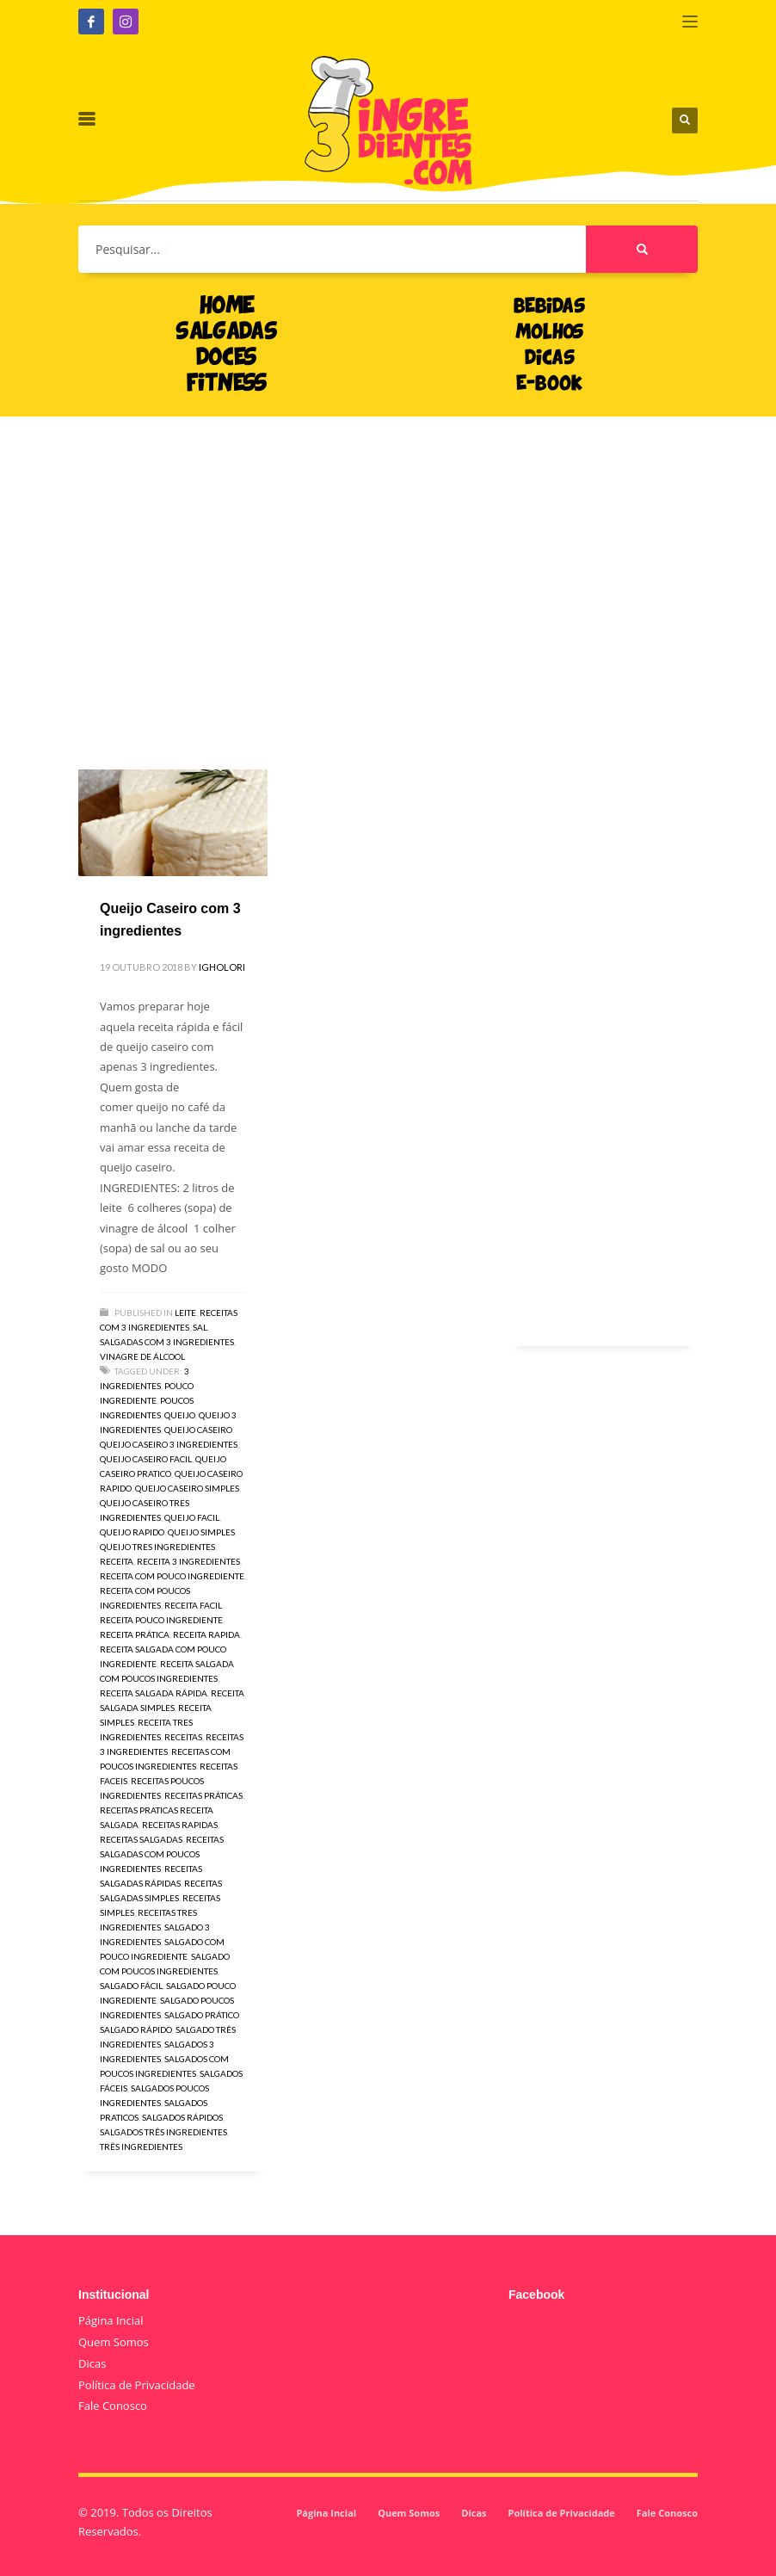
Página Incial (111, 2320)
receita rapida (206, 1634)
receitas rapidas (180, 1824)
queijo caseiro (198, 1429)
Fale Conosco (112, 2405)
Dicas (92, 2363)
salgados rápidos (182, 2117)
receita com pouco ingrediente (172, 1576)
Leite (185, 1312)
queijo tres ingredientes (157, 1546)
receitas (183, 1737)
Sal (200, 1327)
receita (116, 1561)
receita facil (193, 1605)
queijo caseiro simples (187, 1488)
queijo (179, 1415)
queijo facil (191, 1517)
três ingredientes (141, 2146)
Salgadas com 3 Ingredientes (167, 1342)
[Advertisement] (388, 567)
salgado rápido (136, 2029)
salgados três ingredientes (163, 2132)
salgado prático (201, 2015)
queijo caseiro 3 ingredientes (168, 1444)
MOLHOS (549, 333)
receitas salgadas (141, 1839)
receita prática (134, 1634)
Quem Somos (113, 2342)
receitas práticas (203, 1795)
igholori (222, 967)
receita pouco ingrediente (161, 1620)
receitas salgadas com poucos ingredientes (162, 1854)
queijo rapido (132, 1532)
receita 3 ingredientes (188, 1561)
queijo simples (201, 1532)
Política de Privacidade (136, 2385)
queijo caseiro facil (146, 1459)
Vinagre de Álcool (142, 1356)
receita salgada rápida (153, 1693)
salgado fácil (131, 1985)
